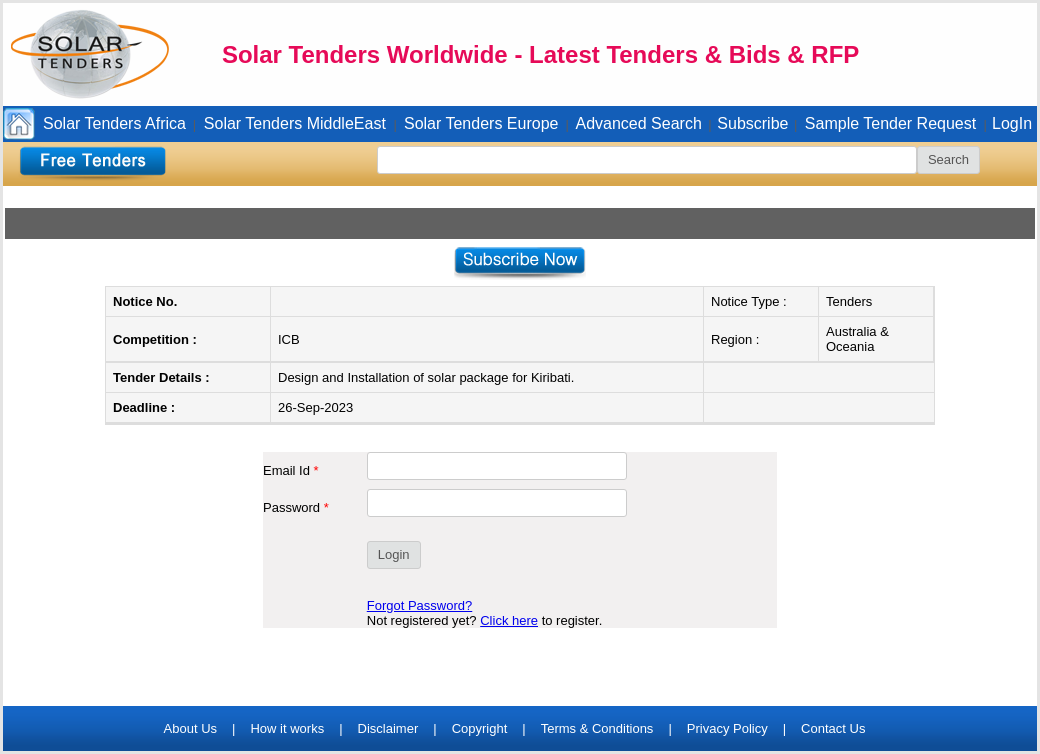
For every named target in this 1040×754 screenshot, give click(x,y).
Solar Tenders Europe (481, 123)
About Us (190, 728)
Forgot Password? (420, 605)
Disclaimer (388, 728)
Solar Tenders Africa (114, 123)
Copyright (480, 728)
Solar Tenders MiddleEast (295, 123)
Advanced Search (639, 123)
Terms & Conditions (597, 728)
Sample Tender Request (890, 123)
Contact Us (833, 728)
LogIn (1012, 123)
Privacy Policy (727, 728)
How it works (287, 728)
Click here (509, 620)
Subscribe (752, 123)
